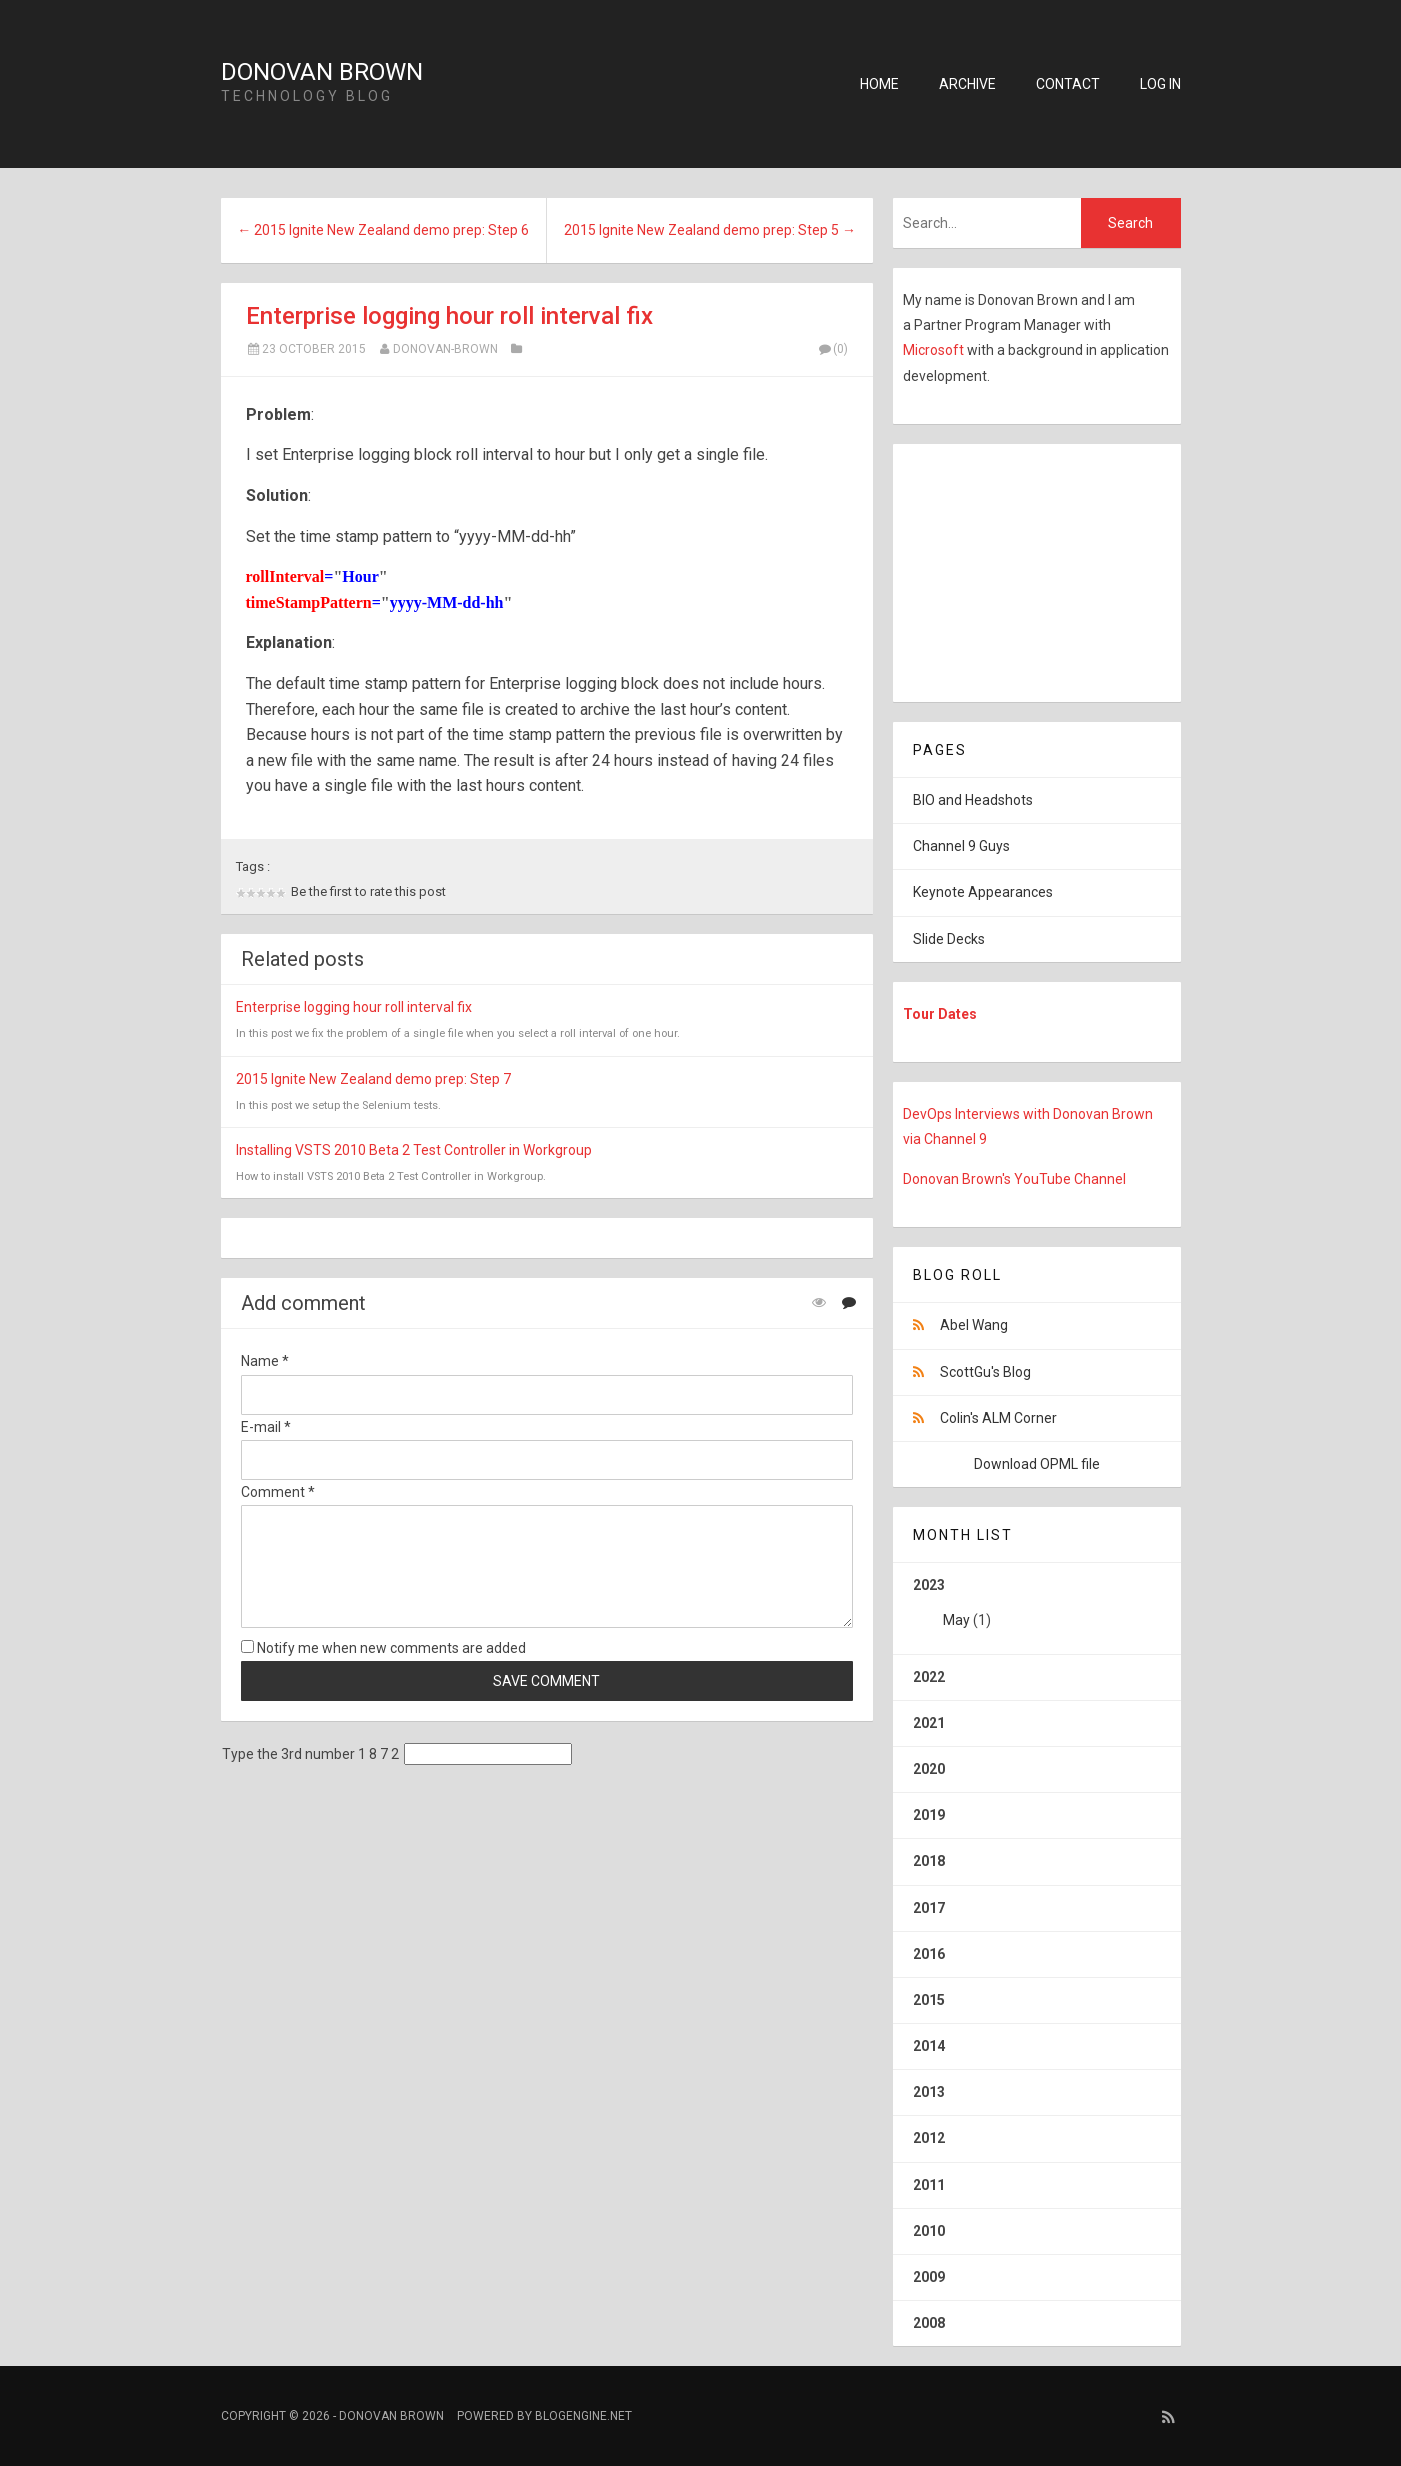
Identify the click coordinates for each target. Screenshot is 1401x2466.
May (956, 1620)
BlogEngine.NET (583, 2416)
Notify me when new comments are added (383, 1648)
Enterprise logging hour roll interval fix (449, 316)
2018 (929, 1861)
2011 (929, 2185)
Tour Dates (940, 1014)
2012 (929, 2138)
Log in (1160, 84)
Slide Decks (949, 939)
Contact (1068, 84)
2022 (929, 1677)
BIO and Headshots (973, 800)
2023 (1037, 1610)
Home (879, 84)
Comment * (278, 1492)
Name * (265, 1361)
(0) (833, 349)
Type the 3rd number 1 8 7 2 (310, 1754)
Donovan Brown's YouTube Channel (1014, 1179)
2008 (929, 2323)
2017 (929, 1908)
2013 (929, 2092)
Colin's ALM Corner (998, 1418)
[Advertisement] (1018, 569)
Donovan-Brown (445, 349)
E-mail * (266, 1427)
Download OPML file (1037, 1464)
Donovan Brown (322, 72)
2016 (929, 1954)
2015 (929, 2000)
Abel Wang (974, 1325)
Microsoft (935, 350)
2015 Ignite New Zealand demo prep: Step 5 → (710, 230)
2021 (929, 1723)
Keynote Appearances (983, 892)
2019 (929, 1815)
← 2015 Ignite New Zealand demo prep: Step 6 (383, 230)
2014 (929, 2046)
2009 (929, 2277)
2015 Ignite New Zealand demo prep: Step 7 (373, 1079)
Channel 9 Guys (961, 846)
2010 (929, 2231)
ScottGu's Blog (985, 1372)
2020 (929, 1769)
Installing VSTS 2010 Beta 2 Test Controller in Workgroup (414, 1150)
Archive (967, 84)
